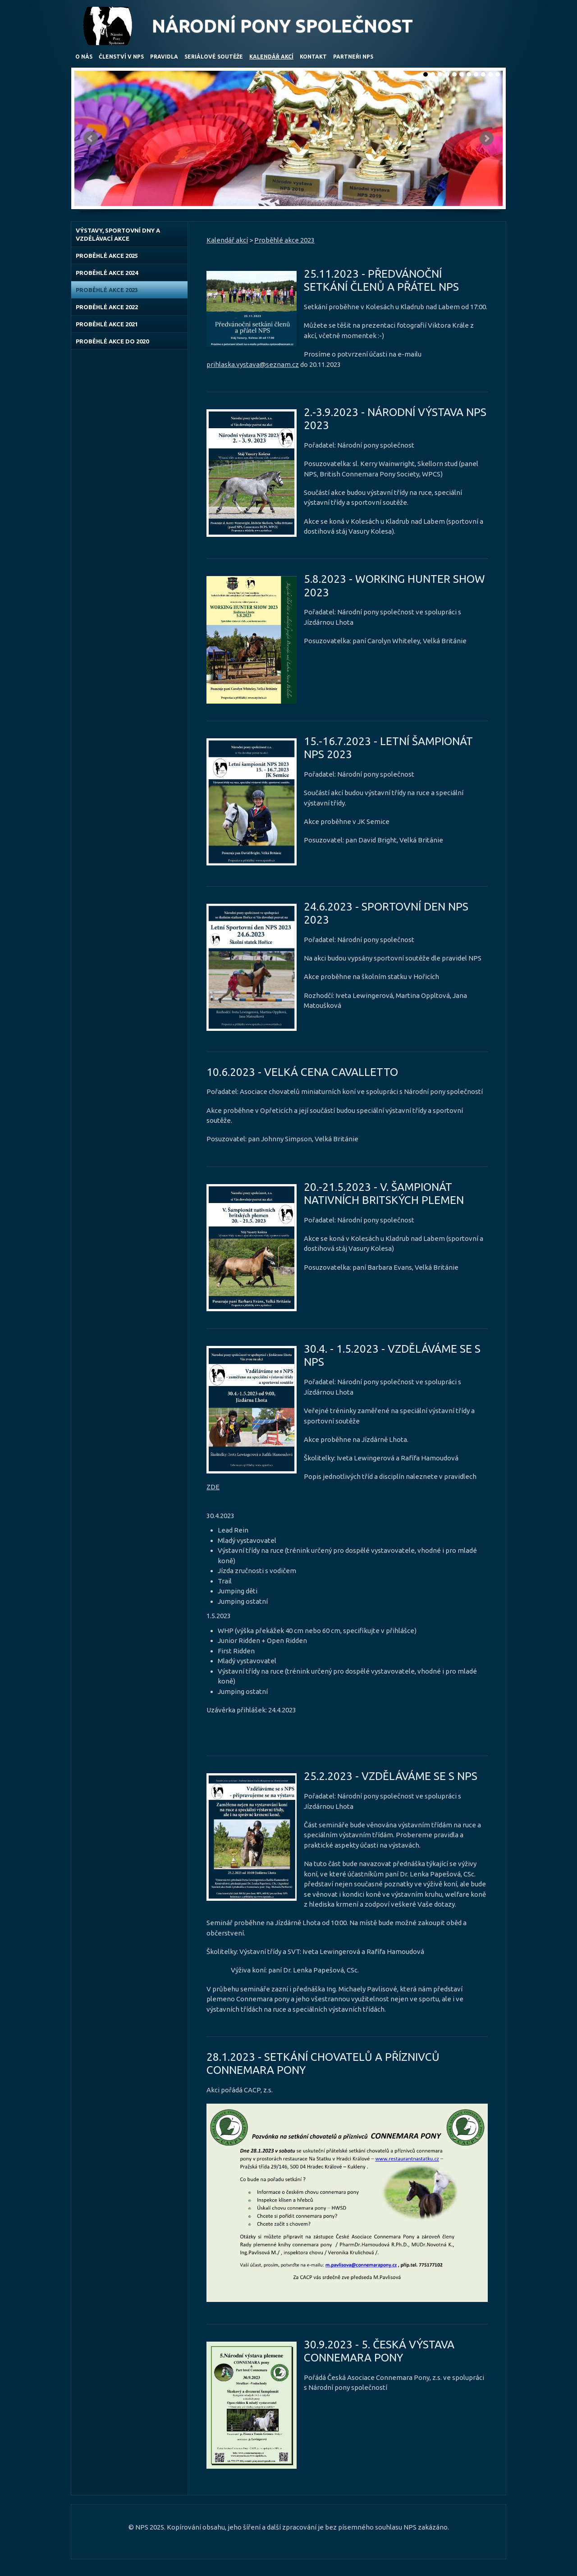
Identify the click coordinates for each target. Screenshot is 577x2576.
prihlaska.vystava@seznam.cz (252, 364)
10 (490, 74)
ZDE (213, 1487)
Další (486, 138)
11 (497, 74)
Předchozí (90, 138)
